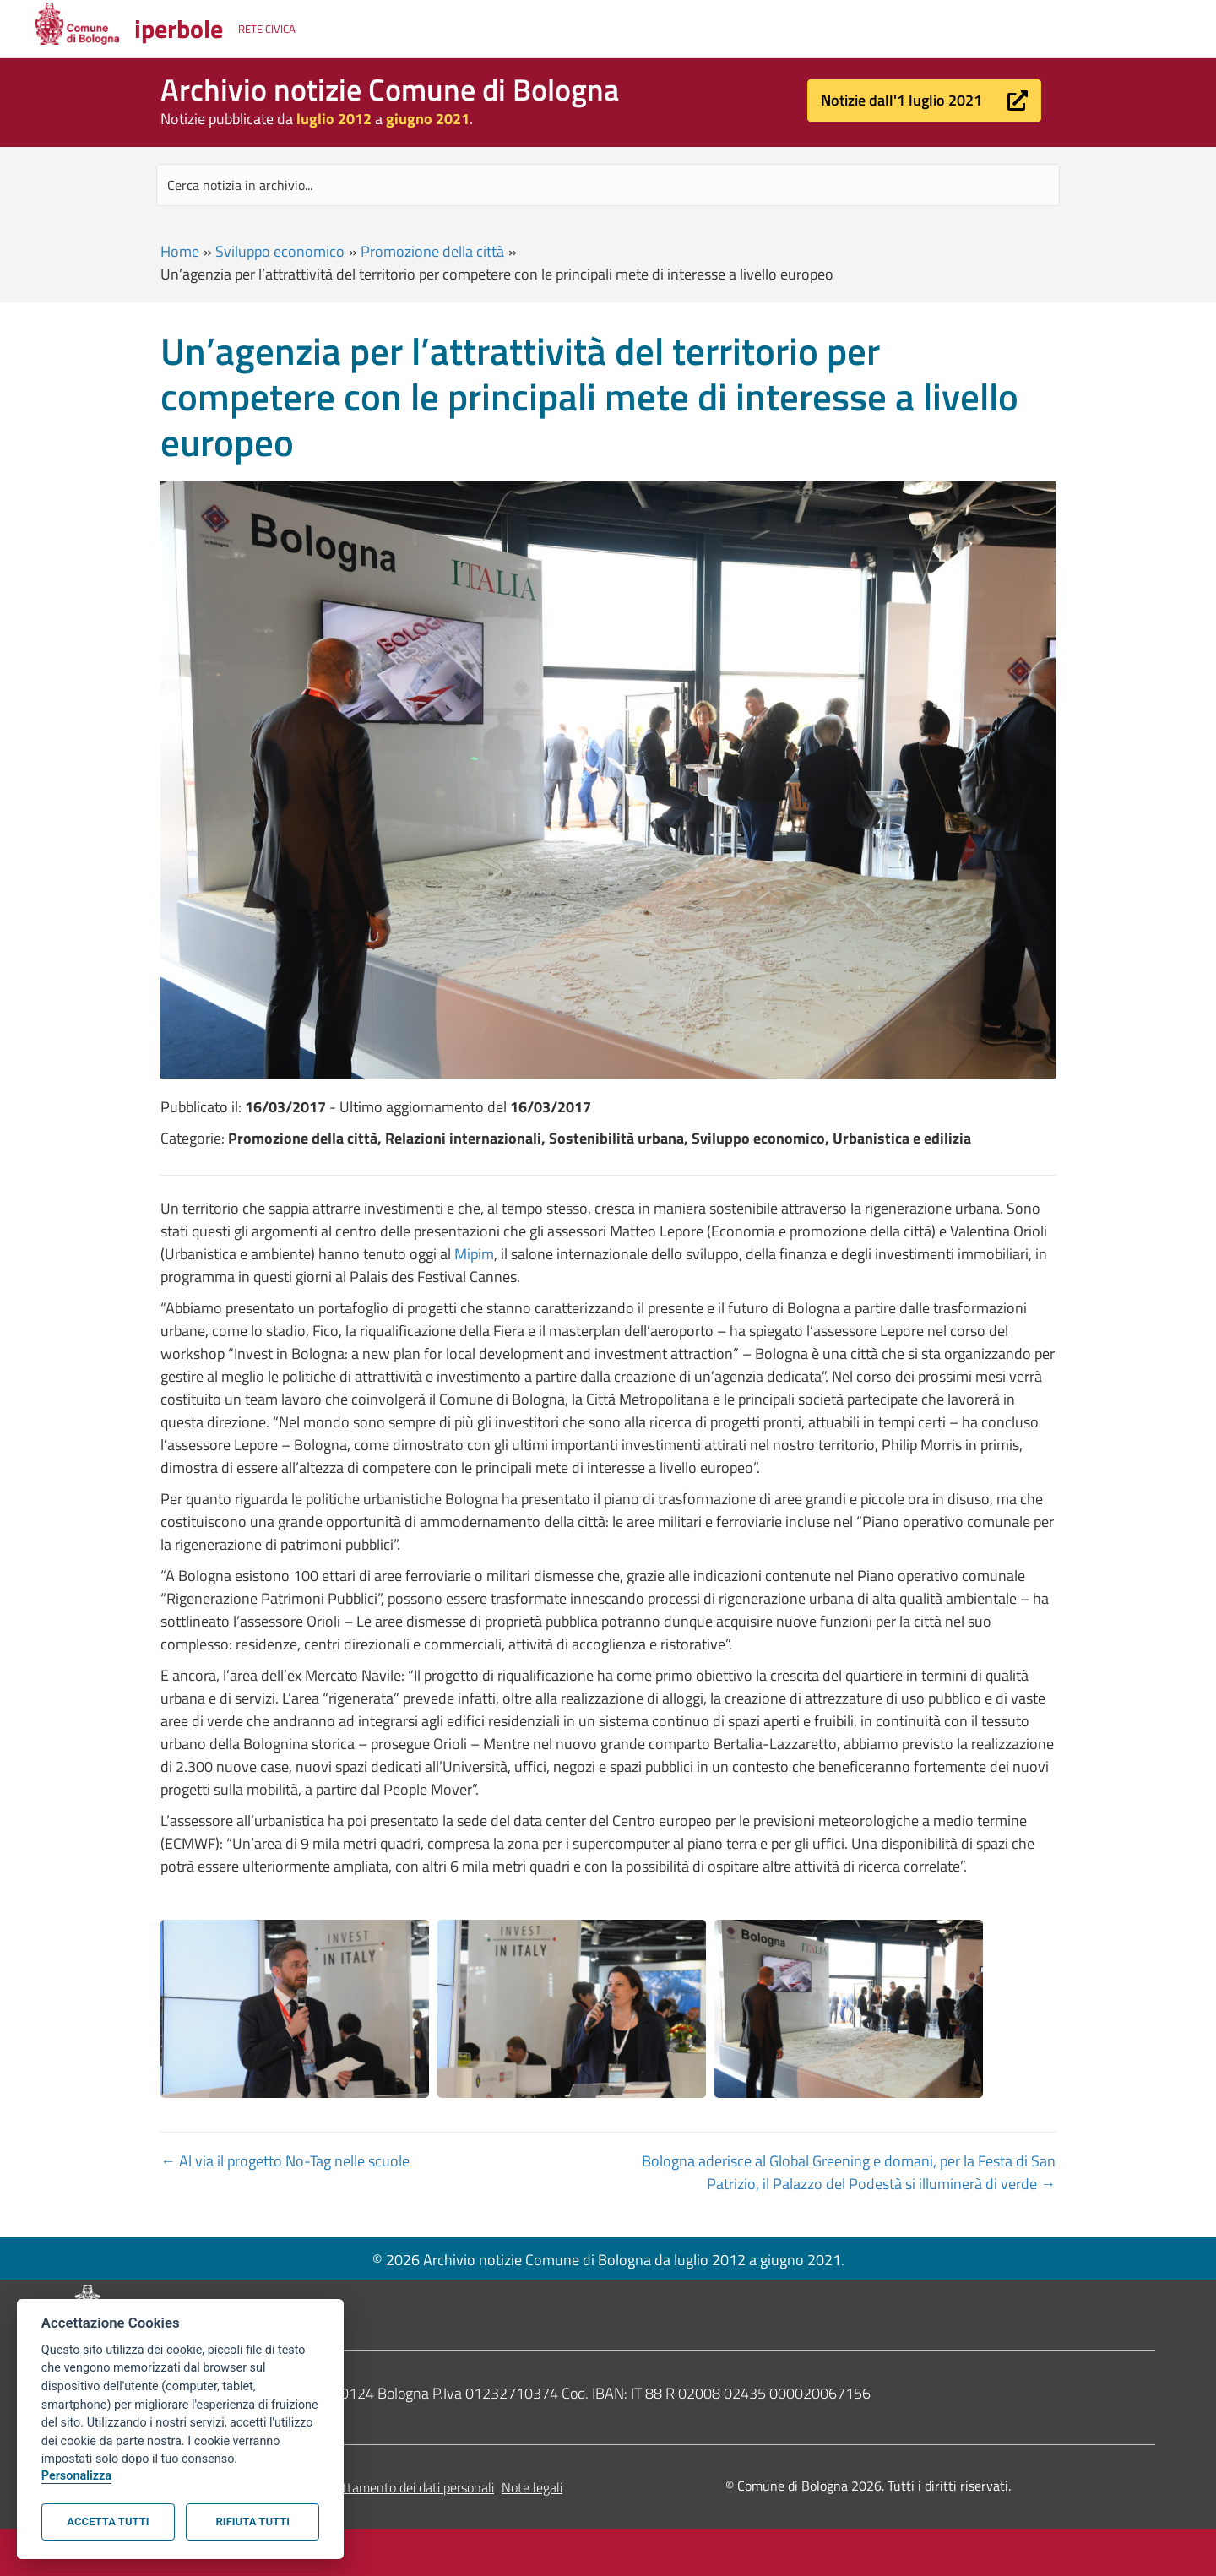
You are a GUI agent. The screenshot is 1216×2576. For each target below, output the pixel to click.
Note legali (532, 2487)
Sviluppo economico (280, 251)
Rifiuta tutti (253, 2521)
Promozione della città (432, 251)
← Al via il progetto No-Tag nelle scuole (285, 2160)
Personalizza (76, 2476)
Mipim (474, 1253)
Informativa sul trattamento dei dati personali (366, 2487)
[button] (924, 100)
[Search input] (608, 185)
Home (179, 251)
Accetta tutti (108, 2521)
